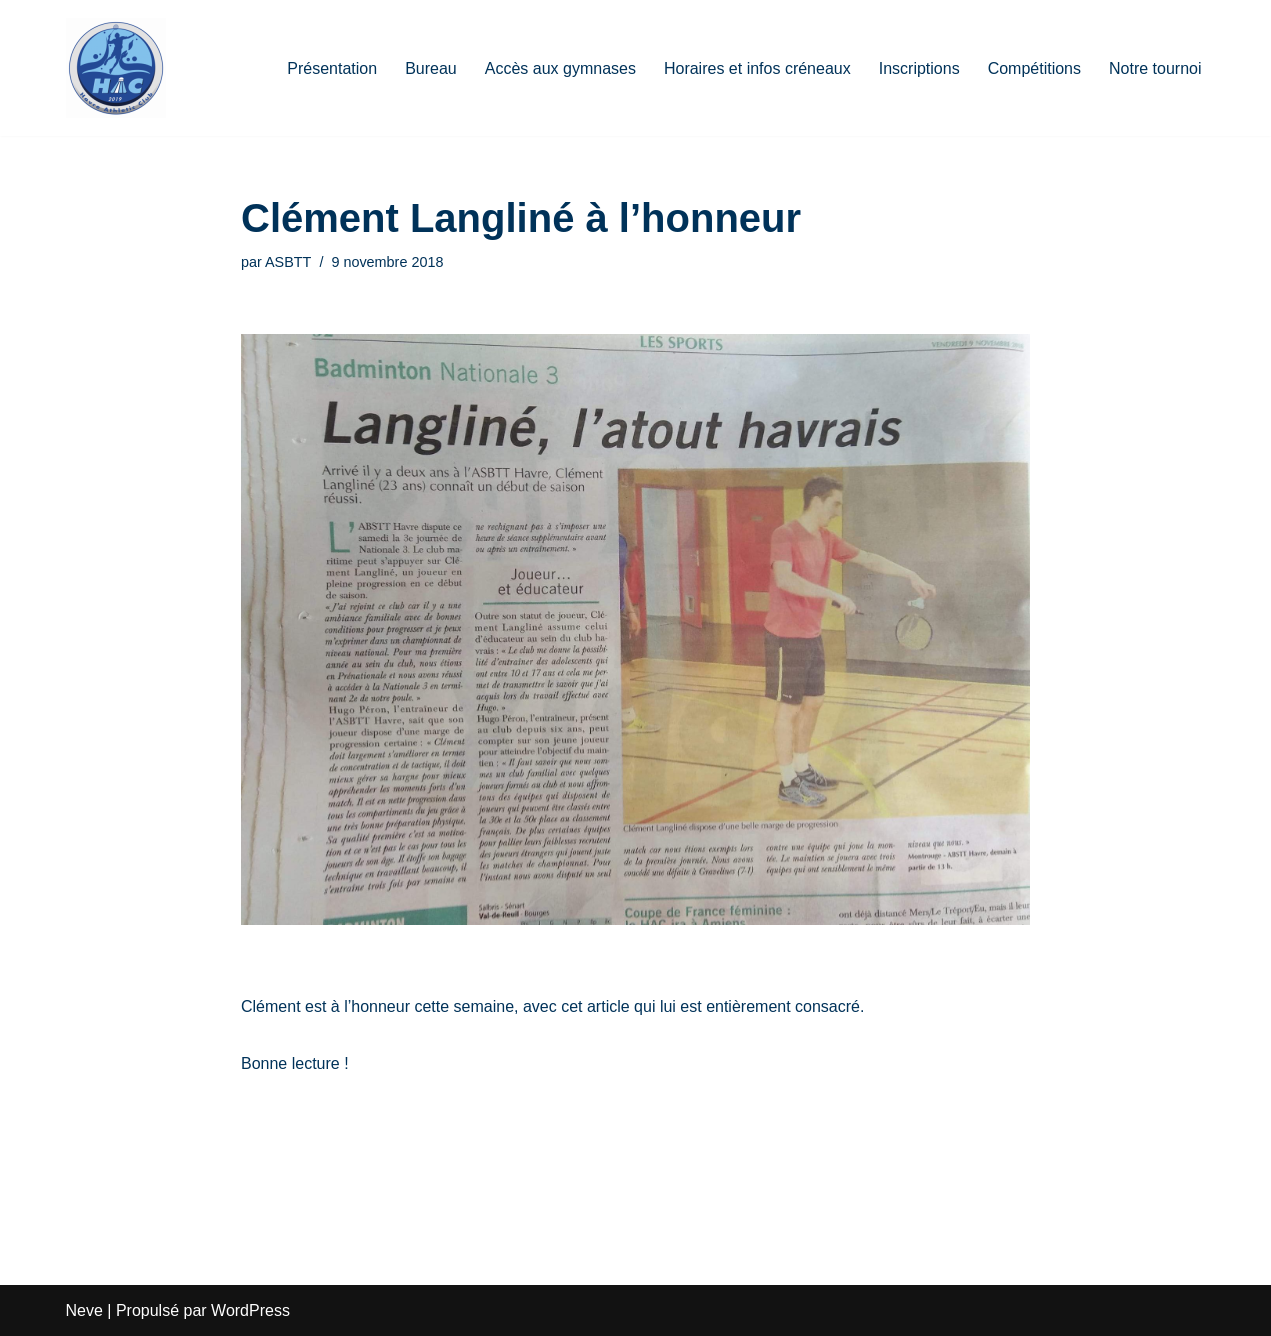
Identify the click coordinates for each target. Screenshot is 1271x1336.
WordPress (250, 1310)
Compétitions (1034, 68)
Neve (84, 1310)
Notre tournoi (1155, 68)
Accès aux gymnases (560, 68)
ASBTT (288, 262)
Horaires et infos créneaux (757, 68)
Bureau (431, 68)
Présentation (332, 68)
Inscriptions (919, 68)
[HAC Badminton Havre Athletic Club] (116, 68)
